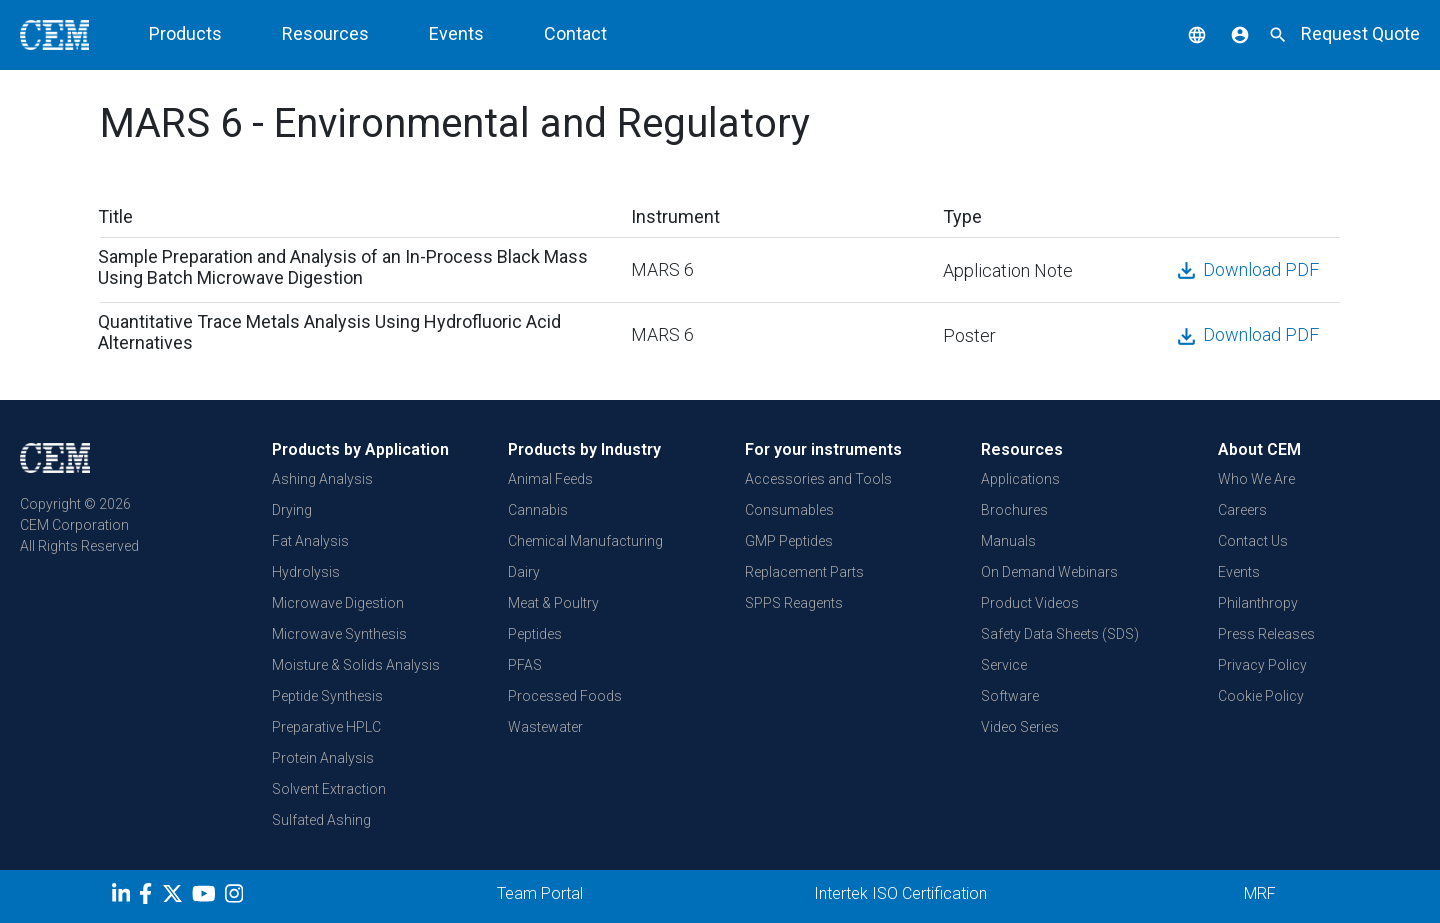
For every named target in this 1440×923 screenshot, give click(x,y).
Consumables (789, 510)
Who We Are (1256, 479)
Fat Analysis (310, 541)
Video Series (1020, 727)
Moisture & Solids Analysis (356, 665)
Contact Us (1253, 541)
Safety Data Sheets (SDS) (1060, 634)
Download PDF (1246, 269)
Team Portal (540, 893)
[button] (1182, 33)
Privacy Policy (1262, 665)
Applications (1020, 479)
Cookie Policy (1261, 696)
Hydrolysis (306, 572)
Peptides (535, 634)
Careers (1242, 510)
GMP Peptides (789, 541)
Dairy (524, 572)
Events (456, 33)
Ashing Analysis (322, 479)
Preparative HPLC (326, 727)
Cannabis (538, 510)
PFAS (525, 665)
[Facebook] (150, 897)
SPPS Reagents (794, 603)
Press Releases (1266, 634)
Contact (575, 33)
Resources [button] (325, 33)
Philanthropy (1258, 603)
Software (1010, 696)
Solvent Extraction (329, 789)
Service (1004, 665)
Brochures (1014, 510)
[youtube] (206, 897)
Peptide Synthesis (327, 696)
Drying (292, 510)
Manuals (1008, 541)
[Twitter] (175, 897)
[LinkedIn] (123, 897)
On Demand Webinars (1049, 572)
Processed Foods (565, 696)
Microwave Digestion (338, 603)
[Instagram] (236, 897)
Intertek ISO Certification (900, 893)
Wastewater (545, 727)
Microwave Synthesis (339, 634)
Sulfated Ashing (321, 820)
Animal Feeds (550, 479)
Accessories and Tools (818, 479)
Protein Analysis (323, 758)
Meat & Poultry (553, 603)
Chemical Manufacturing (585, 541)
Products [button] (185, 33)
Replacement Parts (804, 572)
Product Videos (1030, 603)
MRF (1260, 893)
